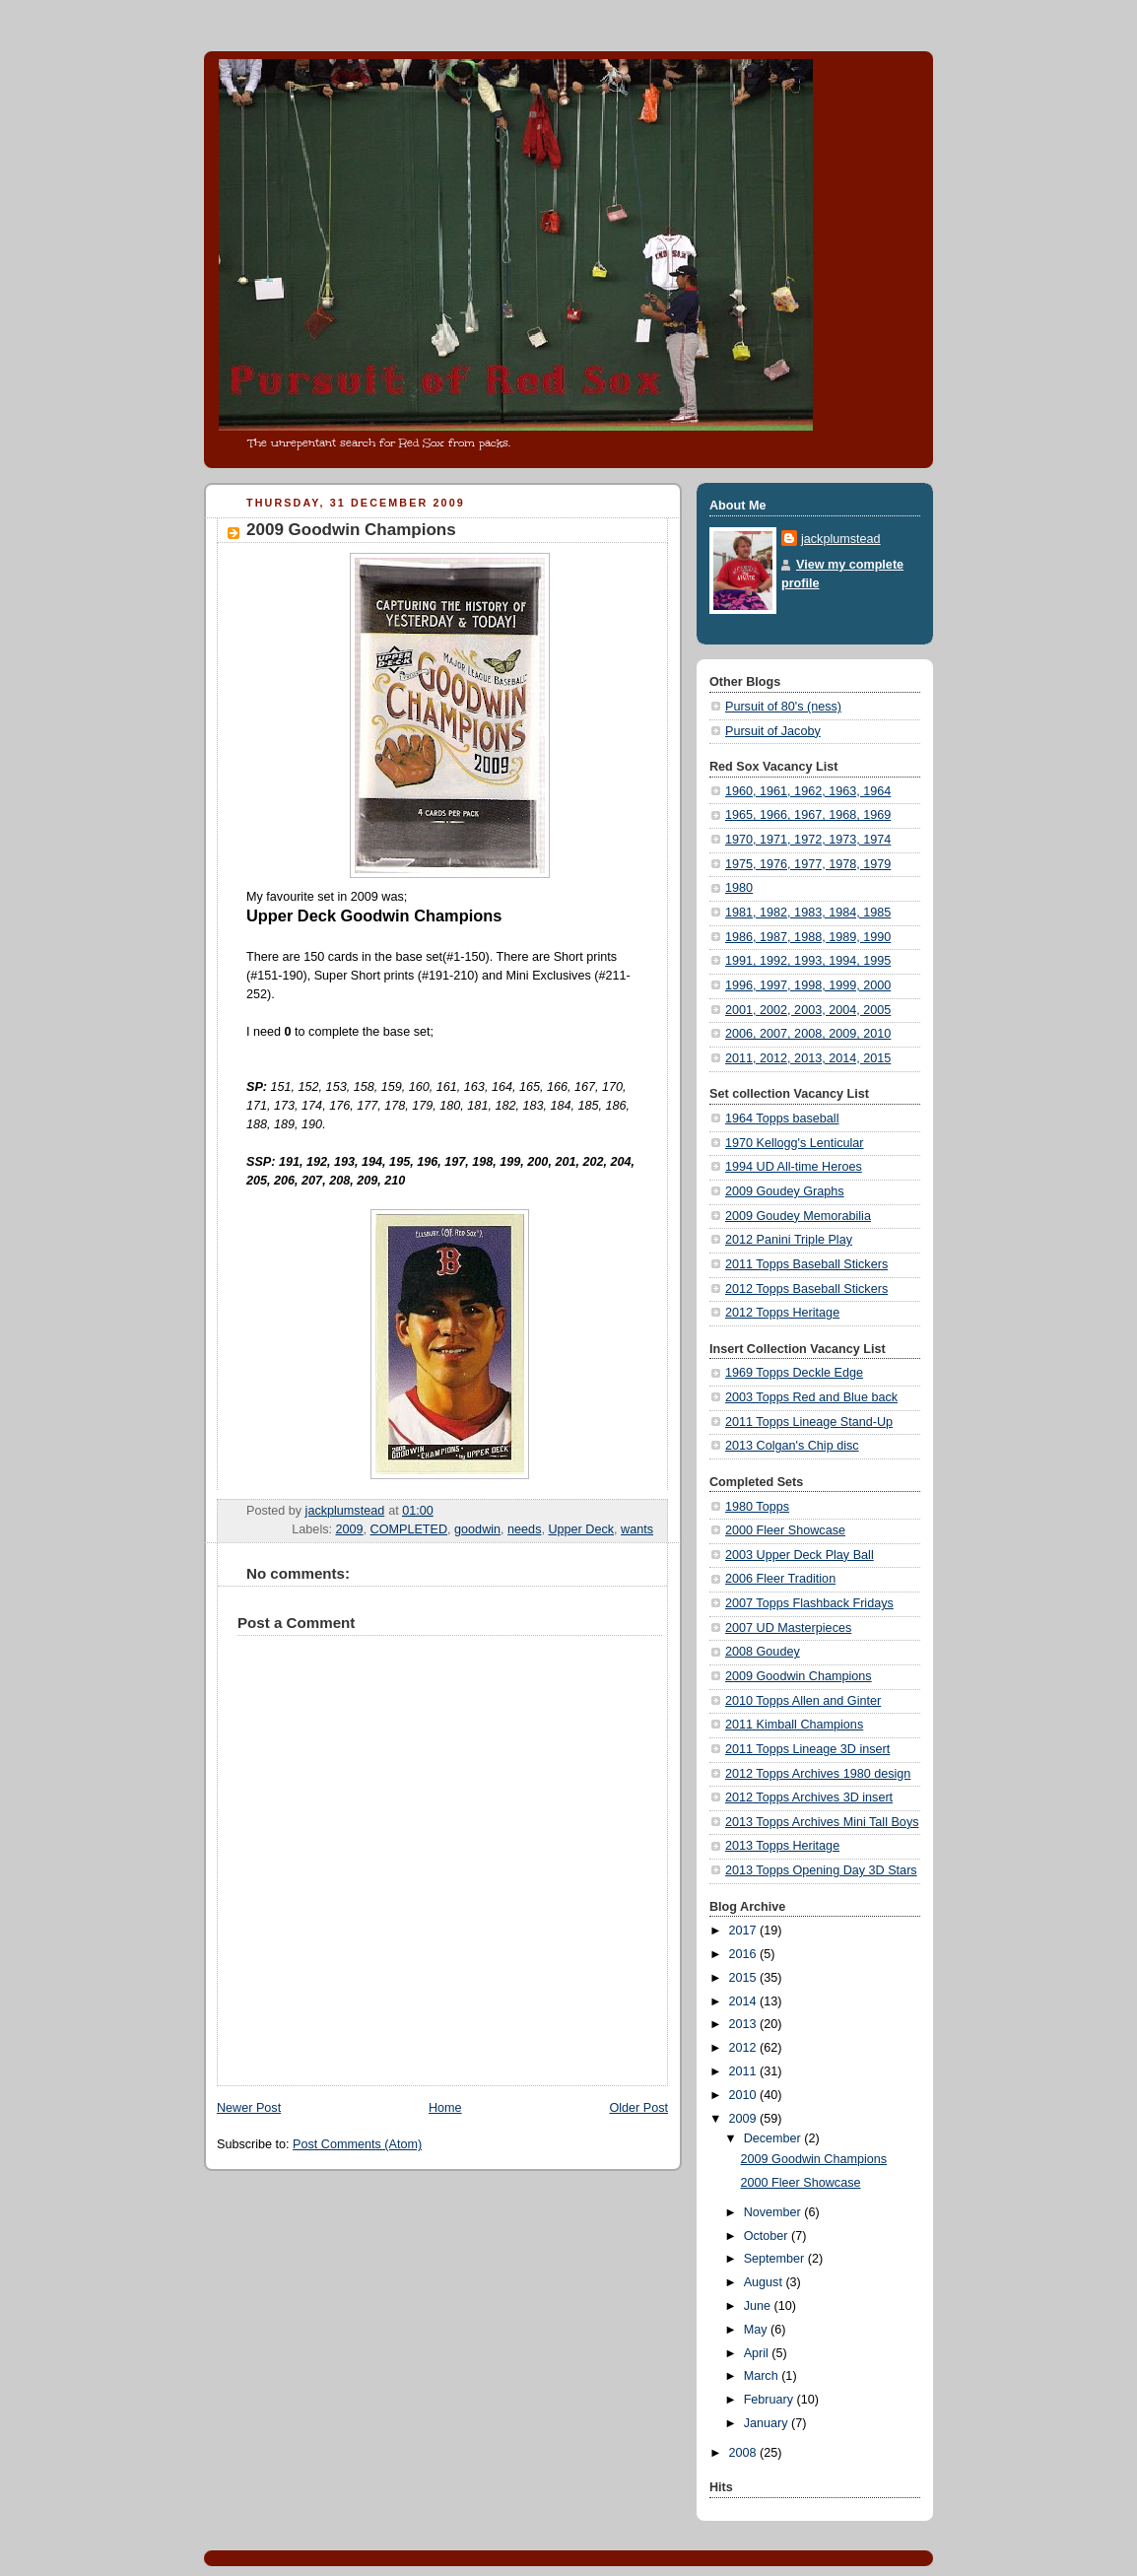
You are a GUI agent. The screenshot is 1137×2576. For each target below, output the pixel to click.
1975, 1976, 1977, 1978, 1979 (808, 864)
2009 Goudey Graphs (784, 1191)
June (759, 2306)
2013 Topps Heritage (782, 1846)
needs (524, 1529)
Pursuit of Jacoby (773, 731)
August (765, 2282)
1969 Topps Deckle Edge (794, 1373)
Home (445, 2108)
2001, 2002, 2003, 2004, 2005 (808, 1010)
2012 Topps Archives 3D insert (809, 1797)
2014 (745, 2001)
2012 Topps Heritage (782, 1313)
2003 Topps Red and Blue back (811, 1397)
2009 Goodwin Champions (798, 1676)
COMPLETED (408, 1529)
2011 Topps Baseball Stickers (806, 1264)
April (758, 2353)
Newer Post (249, 2108)
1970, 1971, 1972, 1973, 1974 (808, 840)
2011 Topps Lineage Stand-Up (809, 1422)
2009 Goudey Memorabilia (798, 1216)
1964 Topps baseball (781, 1118)
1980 (739, 888)
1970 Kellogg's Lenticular (794, 1143)
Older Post (638, 2108)
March (763, 2376)
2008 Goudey (762, 1652)
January (767, 2423)
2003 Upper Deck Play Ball (799, 1555)
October (767, 2236)
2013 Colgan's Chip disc (792, 1446)
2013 (745, 2024)
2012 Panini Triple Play (788, 1240)
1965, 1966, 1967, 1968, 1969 (808, 815)
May (757, 2330)
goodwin (477, 1529)
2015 (745, 1978)
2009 (350, 1529)
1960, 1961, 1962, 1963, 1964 (808, 791)
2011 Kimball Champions (794, 1724)
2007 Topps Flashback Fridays (809, 1603)
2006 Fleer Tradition (780, 1579)
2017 (745, 1930)
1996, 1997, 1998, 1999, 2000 (808, 985)
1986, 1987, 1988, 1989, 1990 (808, 937)
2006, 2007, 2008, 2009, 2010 (808, 1034)
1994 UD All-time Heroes (793, 1167)
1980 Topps (757, 1507)
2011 (745, 2071)
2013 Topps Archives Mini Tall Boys (822, 1822)
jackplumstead (841, 539)
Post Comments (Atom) (357, 2144)
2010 (745, 2095)
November (774, 2212)
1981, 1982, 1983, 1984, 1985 (808, 912)
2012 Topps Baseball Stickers (806, 1289)
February (770, 2400)
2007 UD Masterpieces (788, 1628)
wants (637, 1529)
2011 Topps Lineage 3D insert (807, 1749)
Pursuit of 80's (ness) (783, 706)
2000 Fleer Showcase (785, 1530)
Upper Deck (581, 1529)
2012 (745, 2048)
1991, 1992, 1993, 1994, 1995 (808, 961)
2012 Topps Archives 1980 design (817, 1774)
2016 (745, 1954)
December (774, 2138)
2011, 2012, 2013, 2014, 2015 (808, 1058)
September (776, 2259)
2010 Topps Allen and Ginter (803, 1701)
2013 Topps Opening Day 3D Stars (821, 1870)
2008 (745, 2453)
